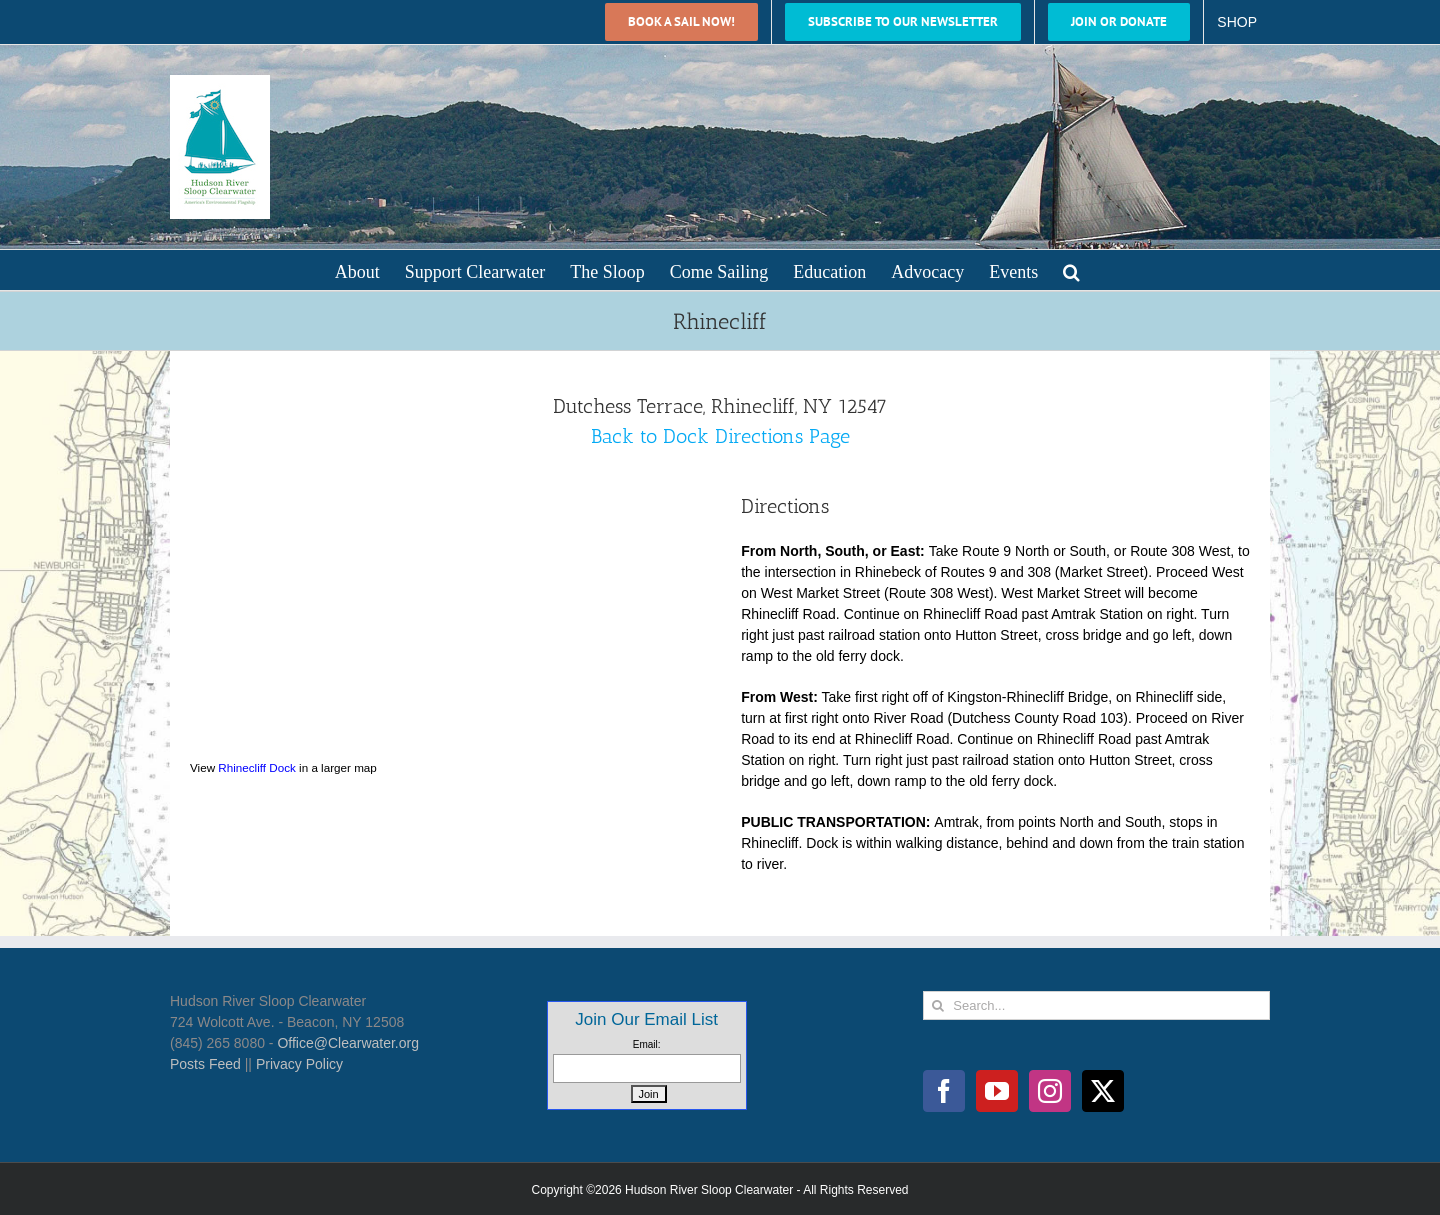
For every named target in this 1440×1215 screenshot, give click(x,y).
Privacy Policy (299, 1064)
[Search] (937, 1005)
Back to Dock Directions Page (720, 436)
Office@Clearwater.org (348, 1043)
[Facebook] (944, 1091)
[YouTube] (997, 1091)
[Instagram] (1050, 1091)
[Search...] (1096, 1005)
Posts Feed (205, 1064)
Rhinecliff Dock (257, 767)
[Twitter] (1103, 1091)
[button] (1071, 270)
